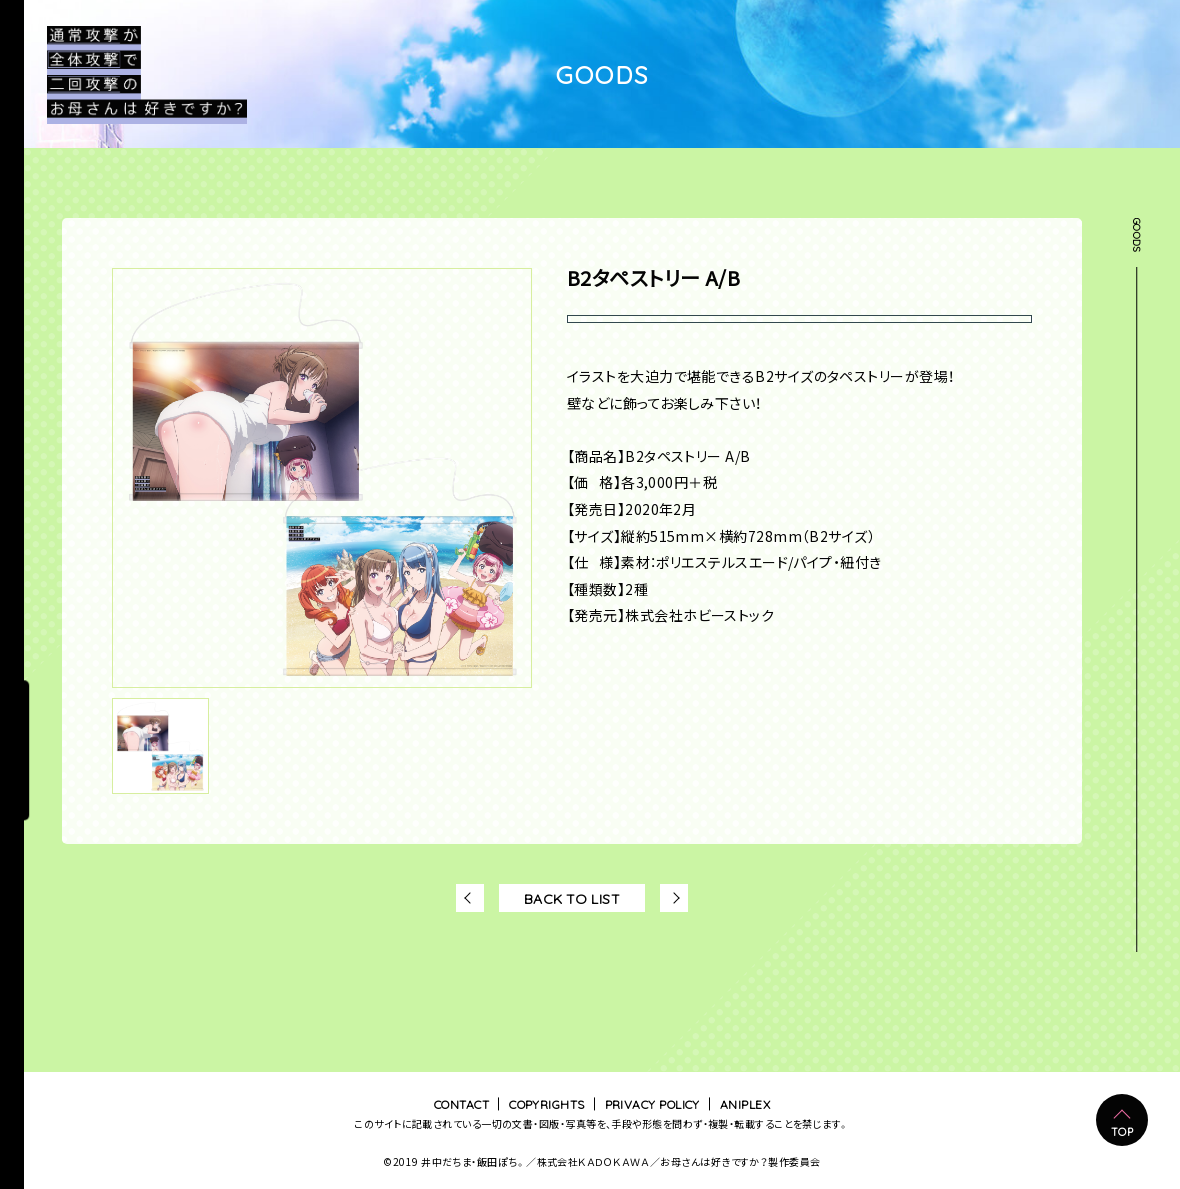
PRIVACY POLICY (652, 1104)
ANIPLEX (745, 1104)
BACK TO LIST (572, 898)
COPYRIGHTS (547, 1104)
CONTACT (461, 1104)
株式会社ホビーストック (699, 615)
